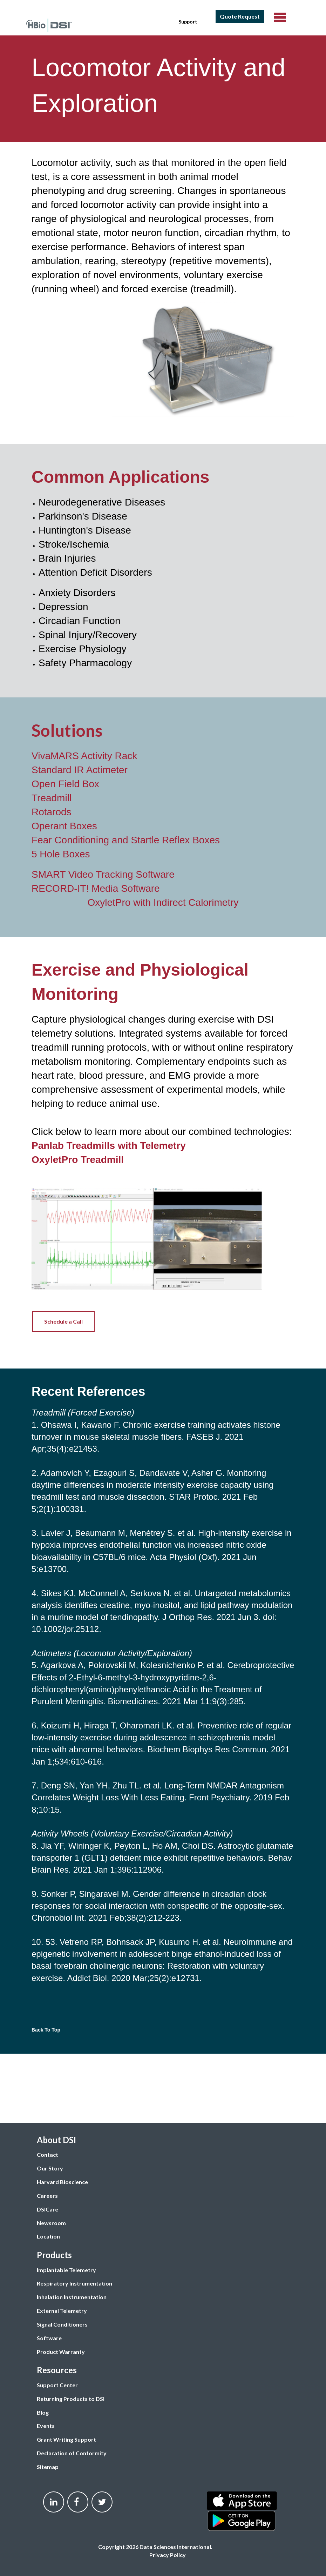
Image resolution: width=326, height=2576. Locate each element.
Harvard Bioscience (62, 2182)
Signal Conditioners (62, 2324)
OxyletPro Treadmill (78, 1159)
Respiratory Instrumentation (74, 2283)
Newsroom (51, 2223)
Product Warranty (61, 2351)
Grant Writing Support (66, 2439)
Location (48, 2236)
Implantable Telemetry (66, 2270)
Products (54, 2255)
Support (187, 22)
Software (49, 2338)
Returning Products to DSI (70, 2398)
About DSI (56, 2140)
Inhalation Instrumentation (72, 2297)
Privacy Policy (167, 2554)
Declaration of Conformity (72, 2453)
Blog (43, 2412)
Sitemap (48, 2466)
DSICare (47, 2209)
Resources (57, 2370)
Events (46, 2425)
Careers (47, 2195)
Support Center (57, 2385)
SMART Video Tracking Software (103, 874)
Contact (47, 2154)
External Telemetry (62, 2310)
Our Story (50, 2168)
